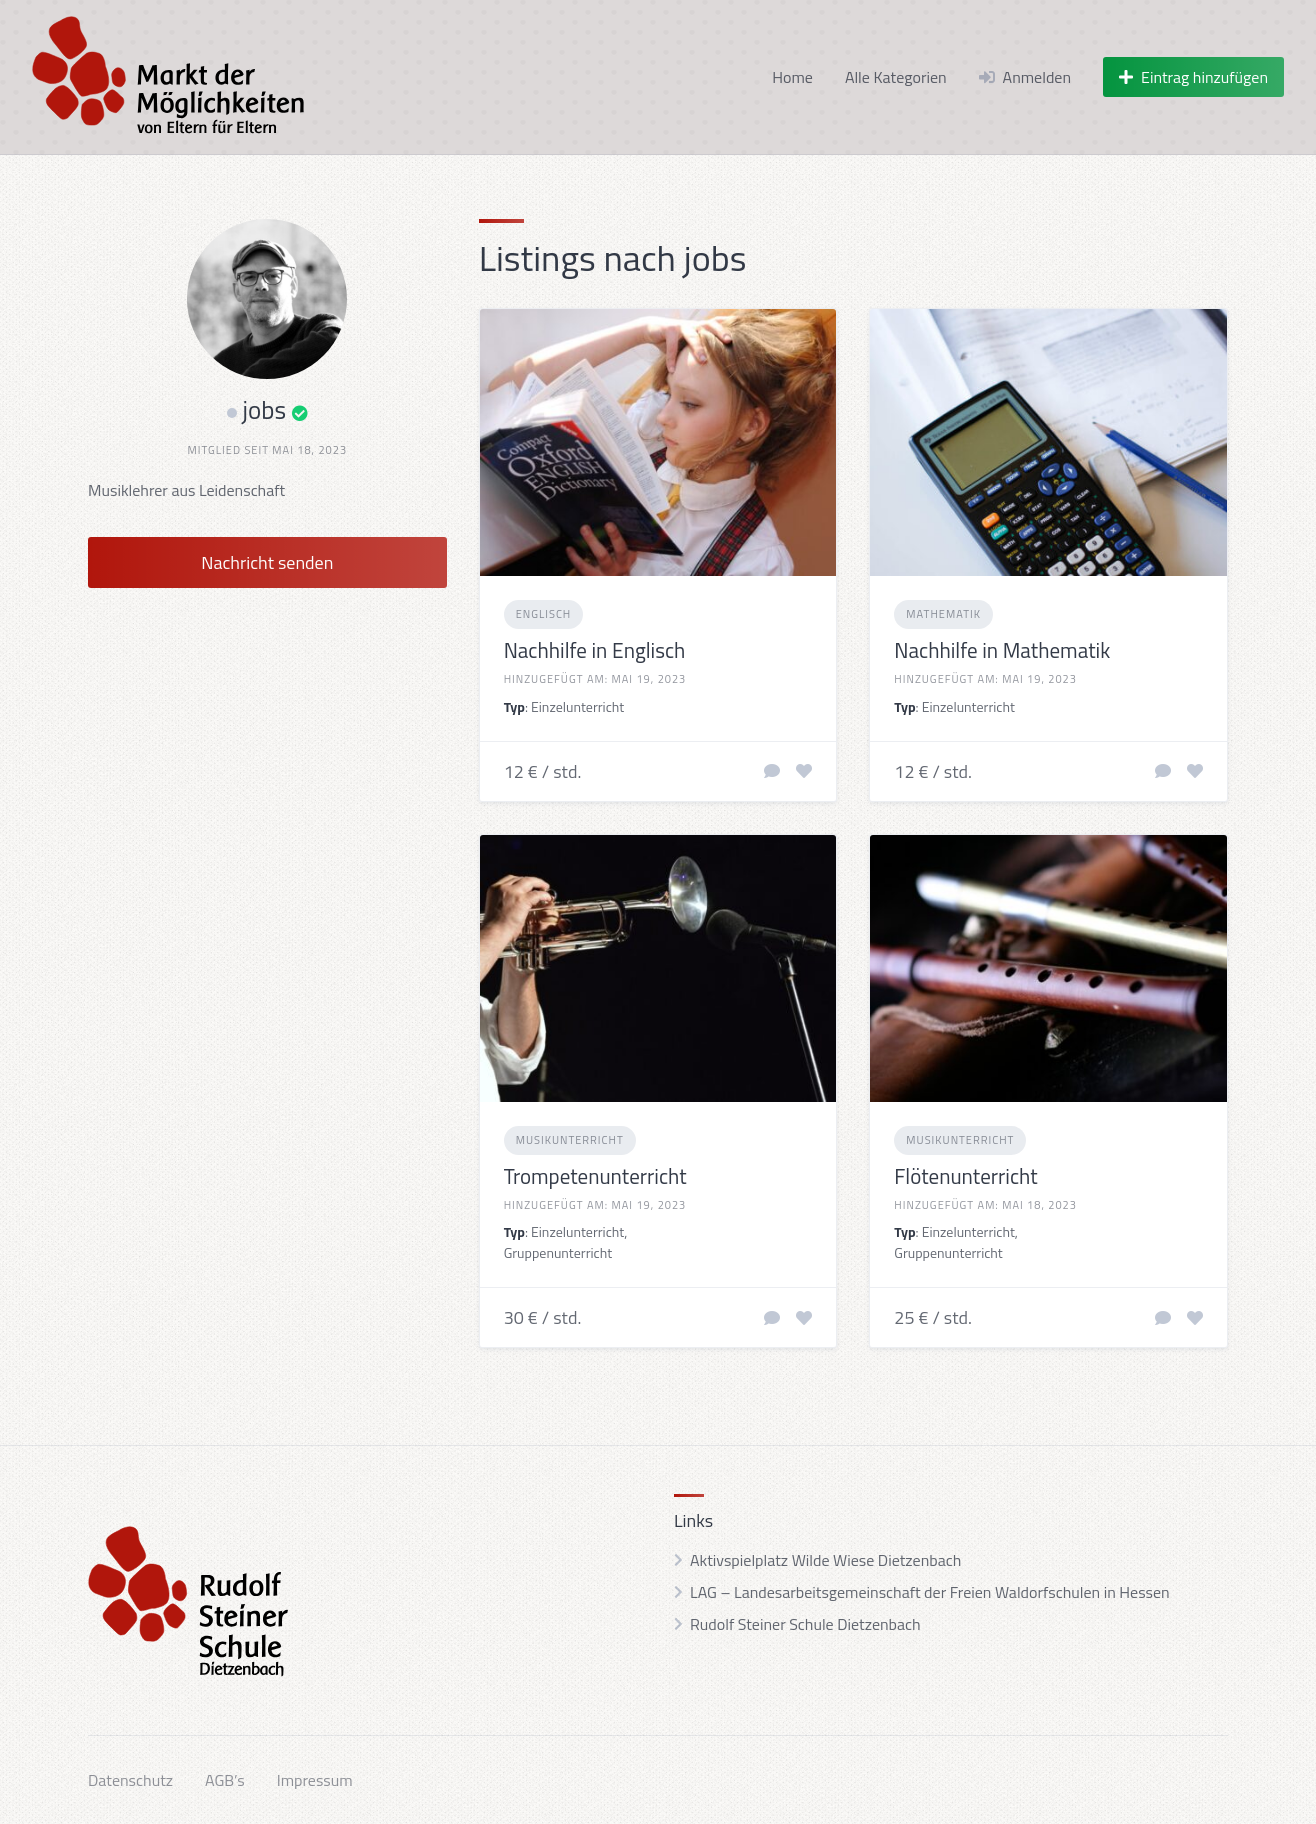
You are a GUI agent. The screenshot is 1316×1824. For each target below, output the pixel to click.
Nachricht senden (267, 562)
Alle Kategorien (896, 77)
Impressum (315, 1780)
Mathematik (943, 614)
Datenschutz (130, 1780)
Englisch (544, 614)
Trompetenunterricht (595, 1176)
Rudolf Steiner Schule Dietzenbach (805, 1624)
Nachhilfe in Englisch (595, 650)
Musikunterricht (570, 1140)
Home (792, 77)
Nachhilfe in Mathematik (1002, 650)
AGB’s (225, 1780)
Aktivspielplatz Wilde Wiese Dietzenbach (825, 1560)
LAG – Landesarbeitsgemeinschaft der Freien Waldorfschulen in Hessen (930, 1592)
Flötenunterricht (965, 1176)
